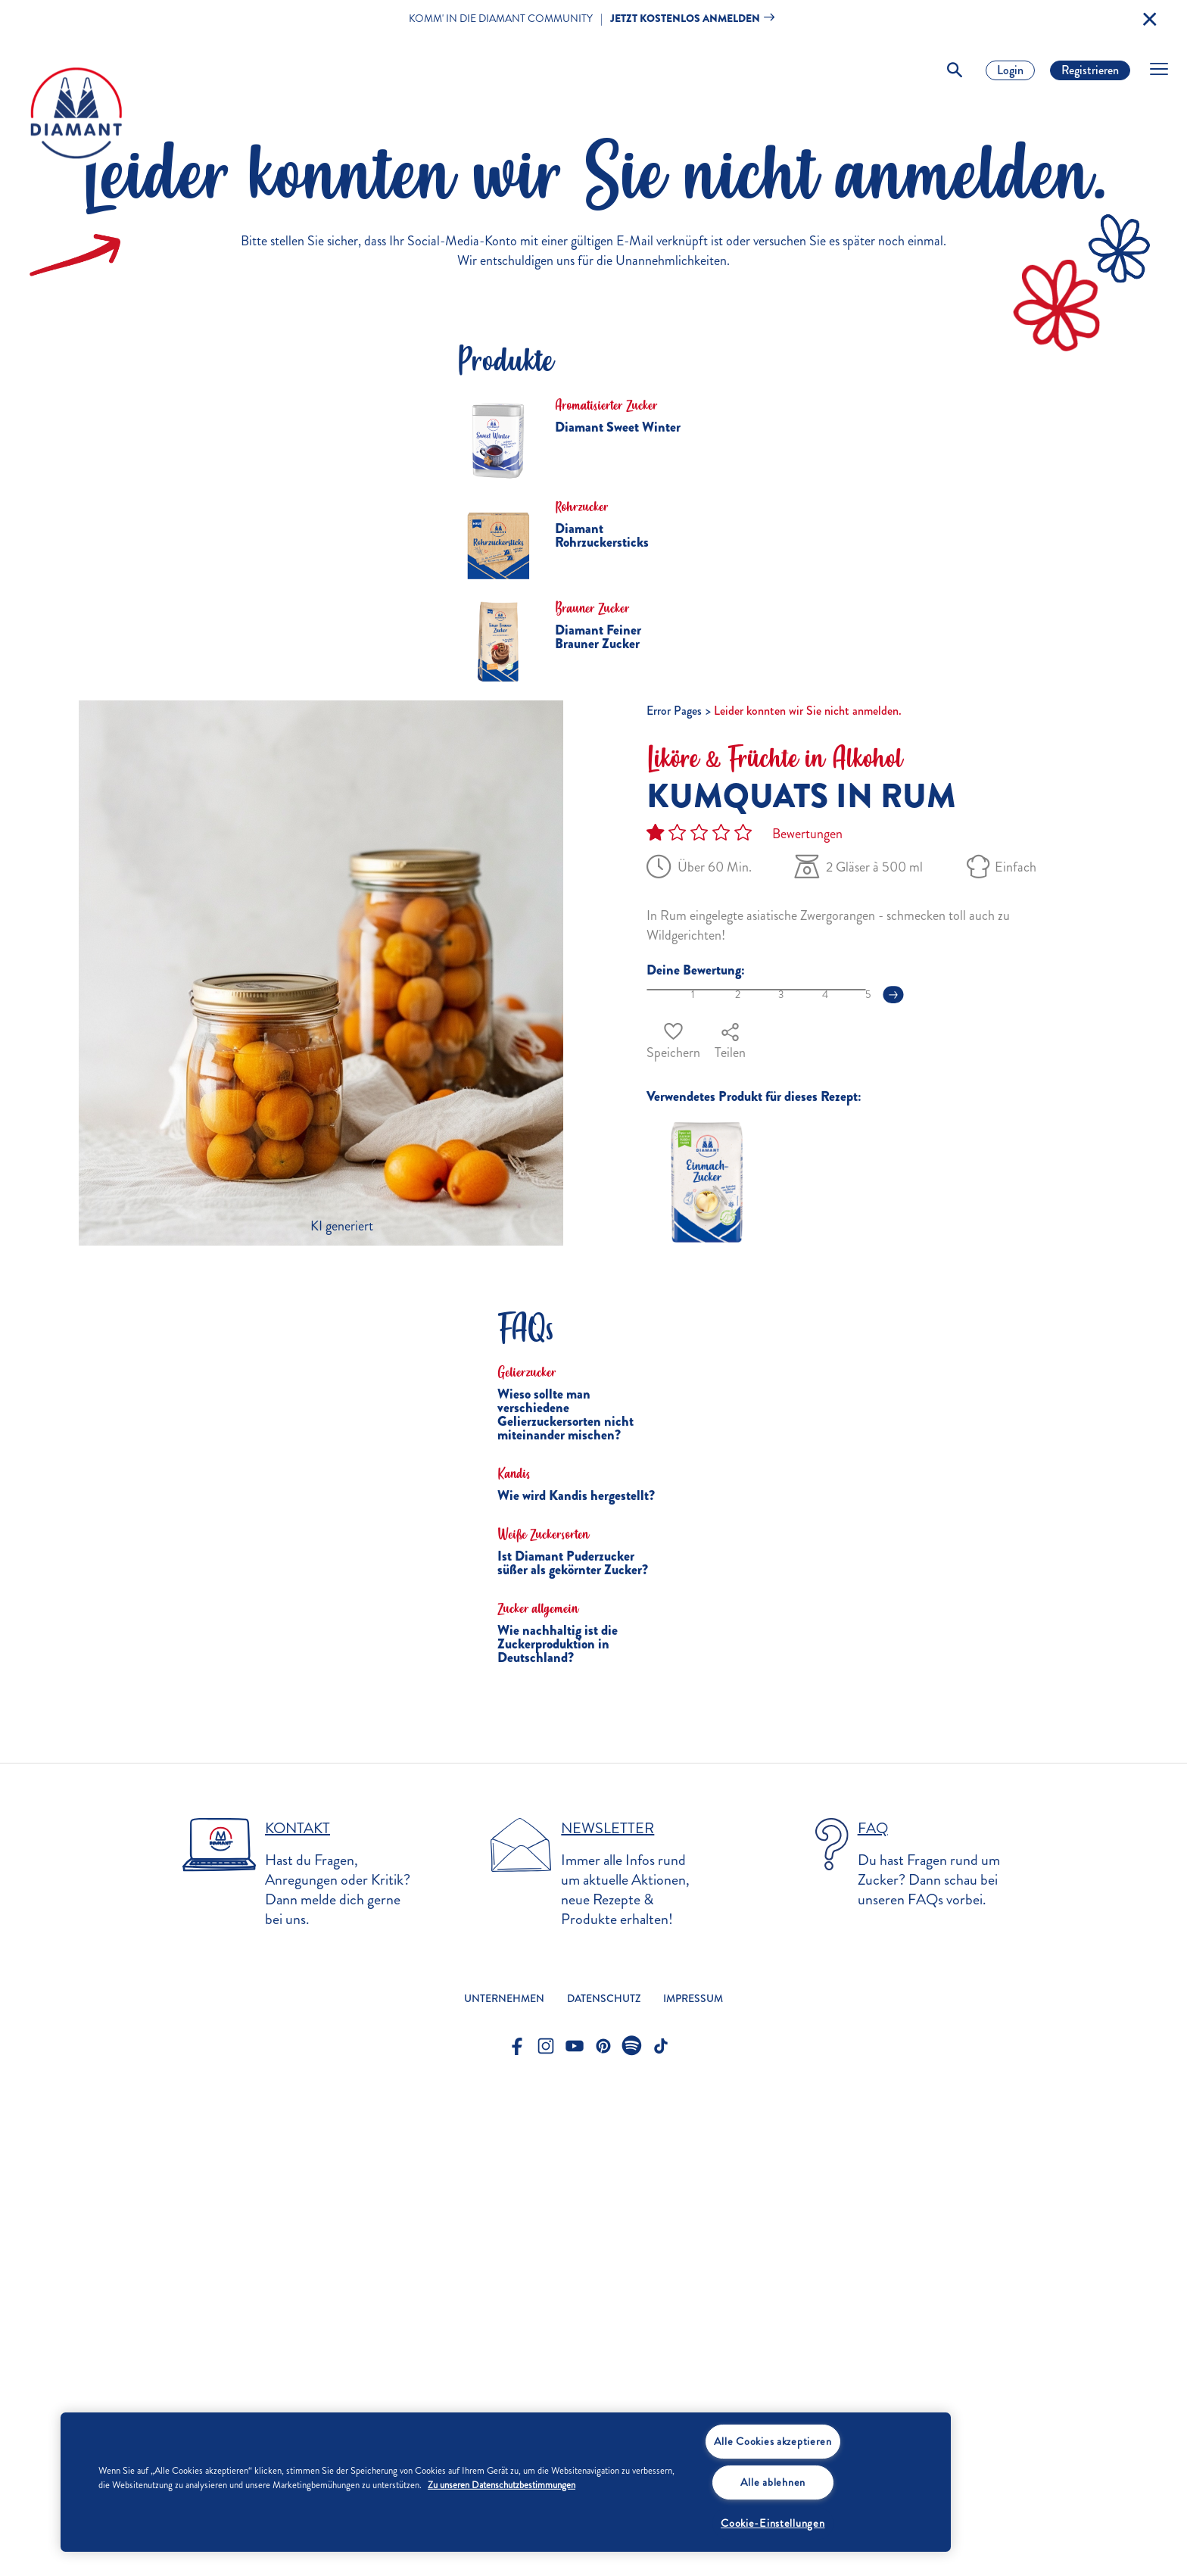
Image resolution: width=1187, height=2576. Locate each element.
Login (1010, 70)
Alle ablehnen (772, 2482)
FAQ (873, 2315)
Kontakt (297, 2315)
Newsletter (607, 2315)
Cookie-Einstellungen (772, 2523)
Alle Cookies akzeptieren (773, 2441)
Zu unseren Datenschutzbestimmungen (501, 2485)
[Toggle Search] (954, 70)
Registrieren (1090, 70)
